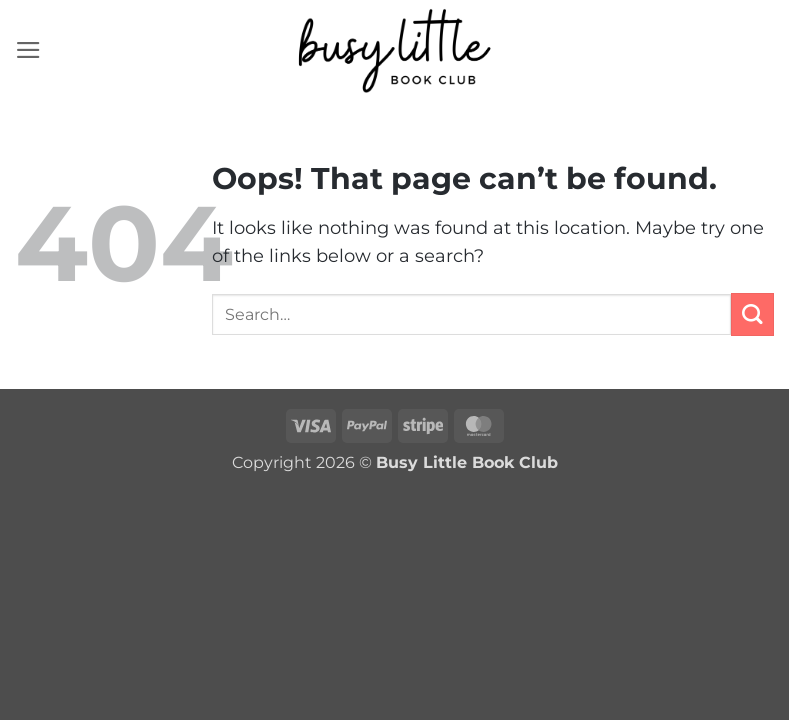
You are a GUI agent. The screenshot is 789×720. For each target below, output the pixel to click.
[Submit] (752, 314)
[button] (28, 50)
